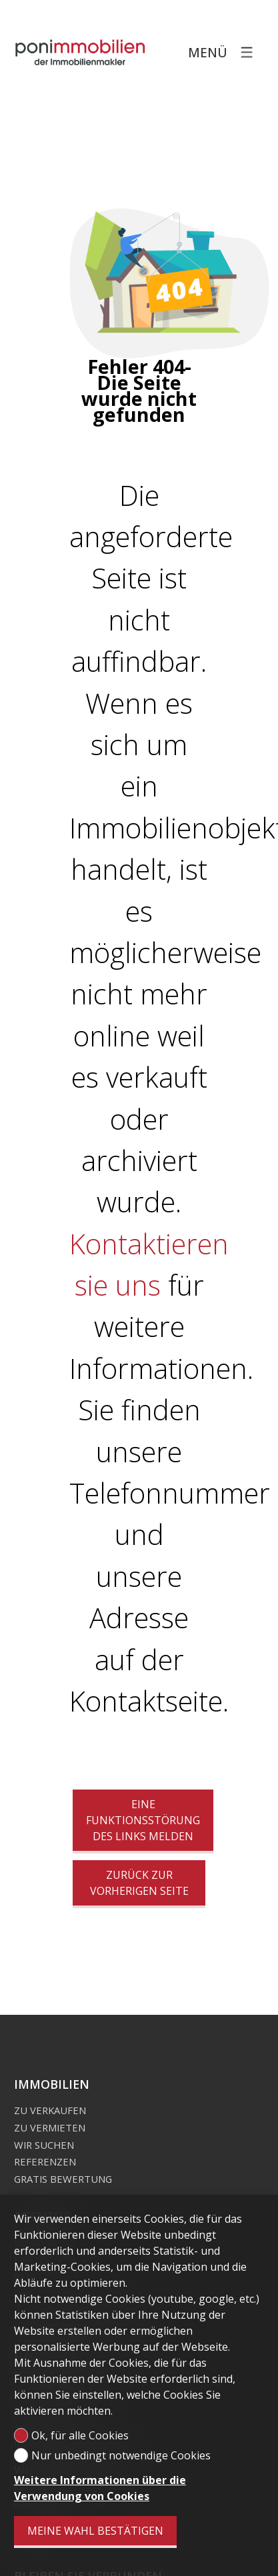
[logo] (80, 52)
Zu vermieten (49, 2127)
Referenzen (45, 2161)
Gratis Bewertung (63, 2178)
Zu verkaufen (50, 2110)
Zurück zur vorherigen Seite (139, 1883)
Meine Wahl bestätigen (95, 2530)
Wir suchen (44, 2144)
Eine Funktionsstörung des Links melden (143, 1820)
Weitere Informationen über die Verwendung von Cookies (100, 2488)
